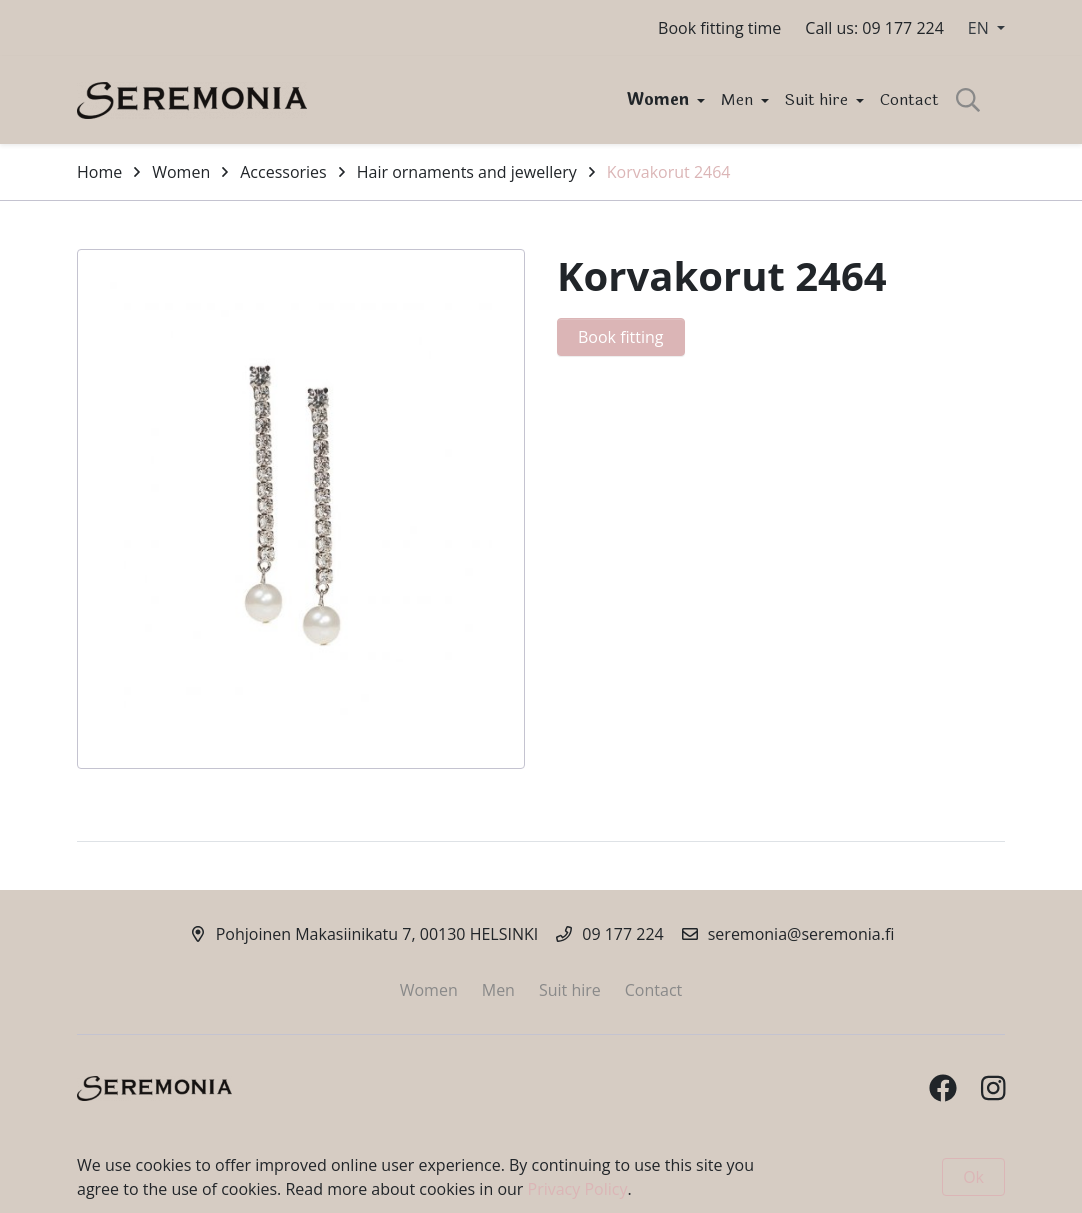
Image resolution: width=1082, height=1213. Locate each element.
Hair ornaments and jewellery (467, 172)
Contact (909, 99)
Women (660, 99)
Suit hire (818, 99)
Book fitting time (719, 28)
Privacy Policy (578, 1189)
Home (99, 172)
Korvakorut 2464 (669, 172)
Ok (973, 1177)
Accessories (283, 172)
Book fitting (621, 337)
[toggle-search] (968, 100)
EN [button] (980, 28)
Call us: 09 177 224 (874, 28)
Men (739, 99)
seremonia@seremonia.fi (801, 934)
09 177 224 (623, 934)
